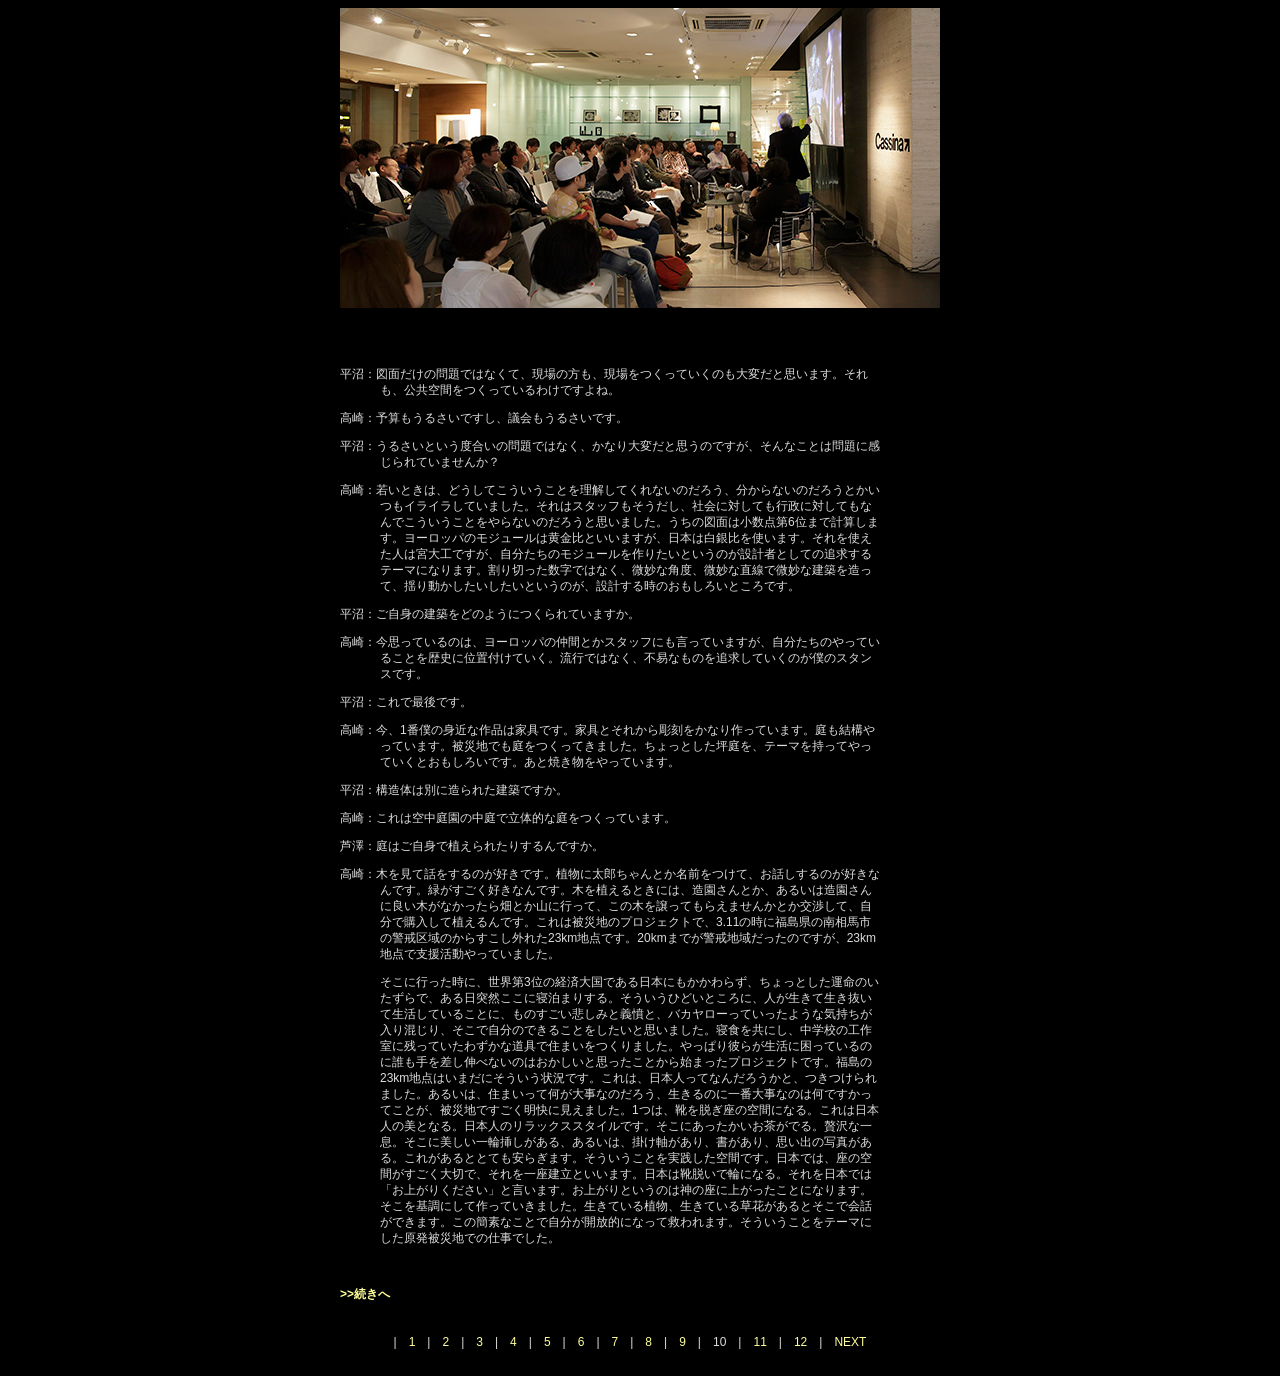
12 (800, 1342)
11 (759, 1342)
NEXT (850, 1342)
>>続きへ (365, 1294)
